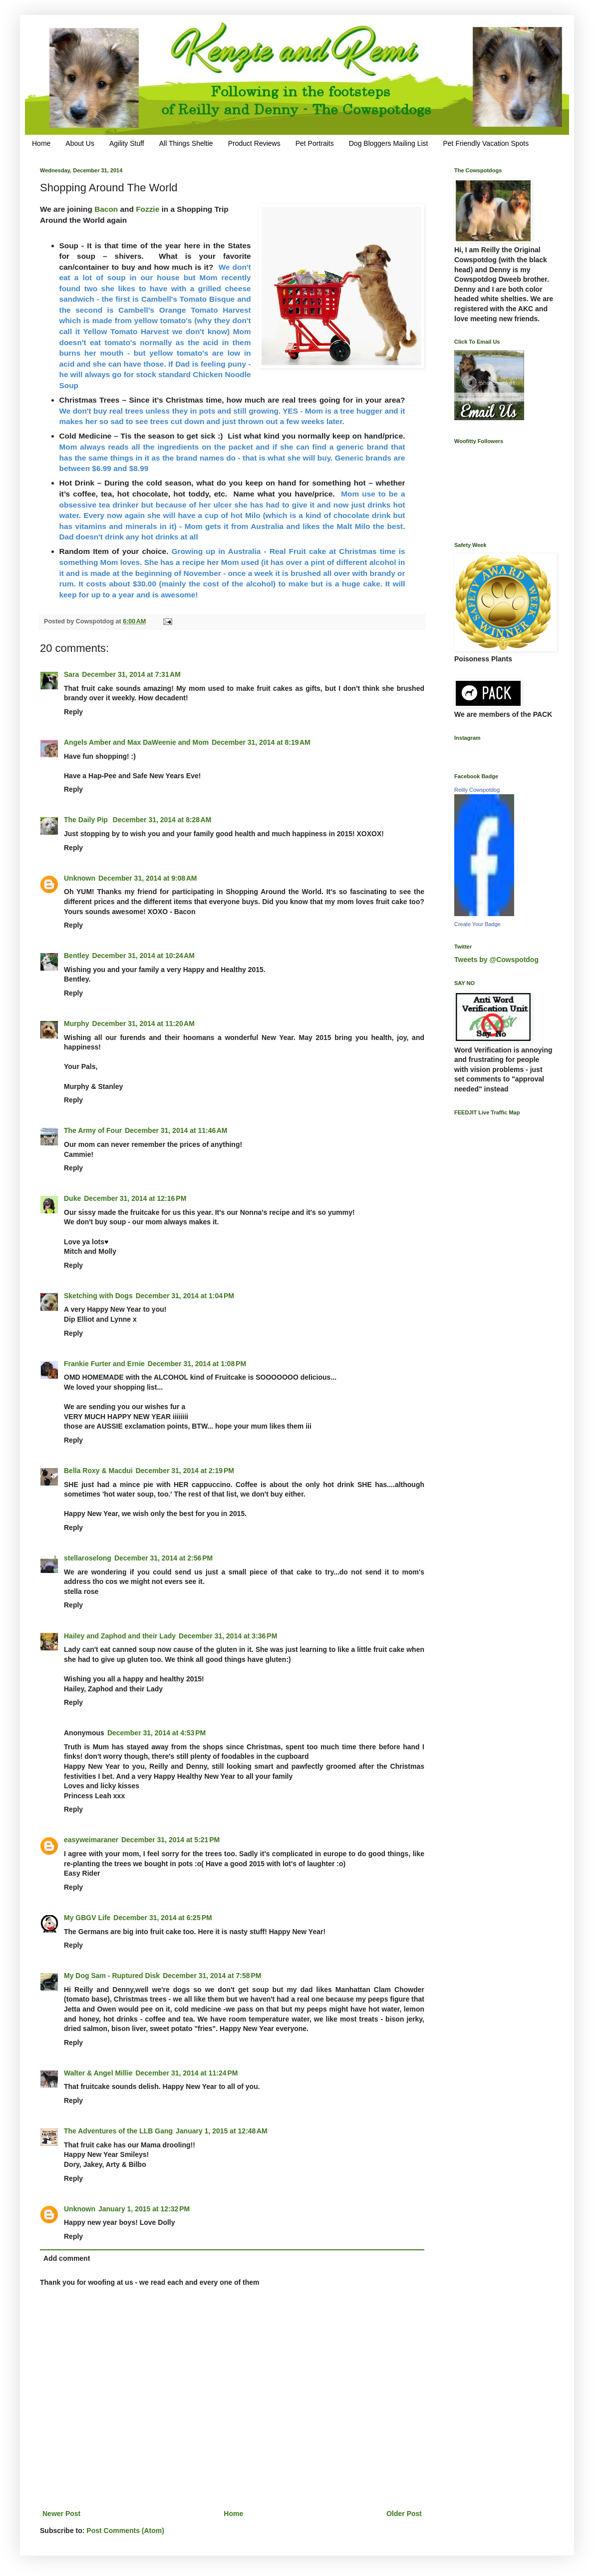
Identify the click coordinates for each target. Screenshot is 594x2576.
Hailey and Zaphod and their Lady (120, 1636)
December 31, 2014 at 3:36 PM (228, 1636)
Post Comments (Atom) (125, 2531)
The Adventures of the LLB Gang (118, 2131)
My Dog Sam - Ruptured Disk (112, 1976)
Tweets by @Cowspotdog (496, 960)
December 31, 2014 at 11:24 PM (186, 2073)
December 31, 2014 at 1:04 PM (185, 1296)
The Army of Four (93, 1130)
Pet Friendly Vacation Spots (486, 143)
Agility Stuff (126, 143)
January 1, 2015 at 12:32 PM (144, 2209)
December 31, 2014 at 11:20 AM (143, 1024)
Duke (72, 1198)
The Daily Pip (87, 820)
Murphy (76, 1024)
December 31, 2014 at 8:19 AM (261, 742)
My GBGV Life (87, 1918)
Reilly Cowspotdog (477, 790)
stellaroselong (87, 1558)
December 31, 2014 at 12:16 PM (135, 1198)
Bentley (76, 956)
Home (41, 143)
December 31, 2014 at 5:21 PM (170, 1840)
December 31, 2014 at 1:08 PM (197, 1364)
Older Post (404, 2514)
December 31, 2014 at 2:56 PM (163, 1558)
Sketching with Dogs (98, 1296)
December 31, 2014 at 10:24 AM (143, 956)
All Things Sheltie (186, 143)
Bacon (106, 209)
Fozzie (147, 209)
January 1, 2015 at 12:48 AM (222, 2131)
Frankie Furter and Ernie (104, 1364)
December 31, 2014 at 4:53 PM (156, 1733)
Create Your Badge (477, 924)
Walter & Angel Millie (98, 2073)
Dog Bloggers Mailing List (388, 143)
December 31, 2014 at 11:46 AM (176, 1130)
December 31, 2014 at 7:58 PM (212, 1976)
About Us (79, 143)
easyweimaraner (91, 1840)
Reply (73, 712)
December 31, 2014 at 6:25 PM (162, 1918)
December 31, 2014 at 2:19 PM (185, 1471)
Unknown (79, 878)
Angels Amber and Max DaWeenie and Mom (136, 742)
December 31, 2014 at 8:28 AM (162, 820)
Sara (71, 674)
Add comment (66, 2258)
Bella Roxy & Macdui (98, 1471)
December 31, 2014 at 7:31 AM (131, 674)
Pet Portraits (315, 143)
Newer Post (61, 2514)
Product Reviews (254, 143)
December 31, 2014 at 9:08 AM (147, 878)
